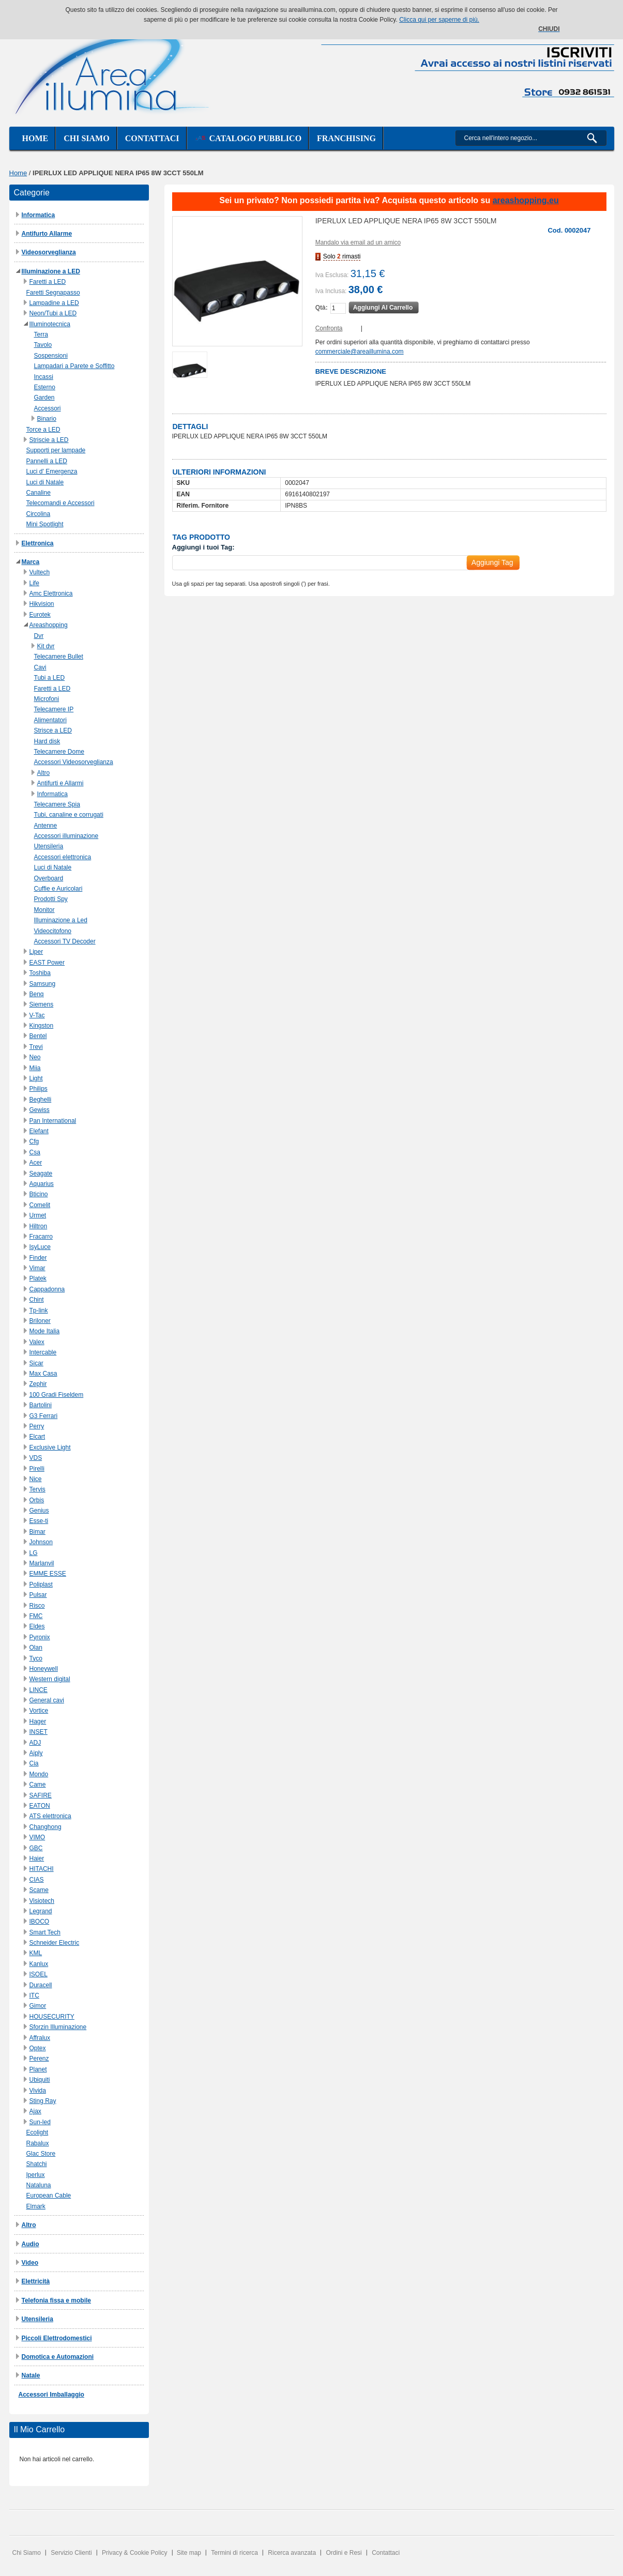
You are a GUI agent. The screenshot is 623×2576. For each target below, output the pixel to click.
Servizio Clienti (71, 2552)
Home (35, 138)
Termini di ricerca (234, 2552)
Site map (189, 2552)
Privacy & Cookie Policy (135, 2552)
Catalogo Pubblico (248, 138)
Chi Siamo (26, 2552)
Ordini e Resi (343, 2552)
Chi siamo (86, 138)
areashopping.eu (526, 200)
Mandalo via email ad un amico (358, 242)
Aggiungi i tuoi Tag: (203, 547)
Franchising (346, 138)
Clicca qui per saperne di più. (439, 19)
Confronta (329, 328)
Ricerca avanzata (292, 2552)
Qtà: (321, 307)
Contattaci (152, 138)
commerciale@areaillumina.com (359, 351)
